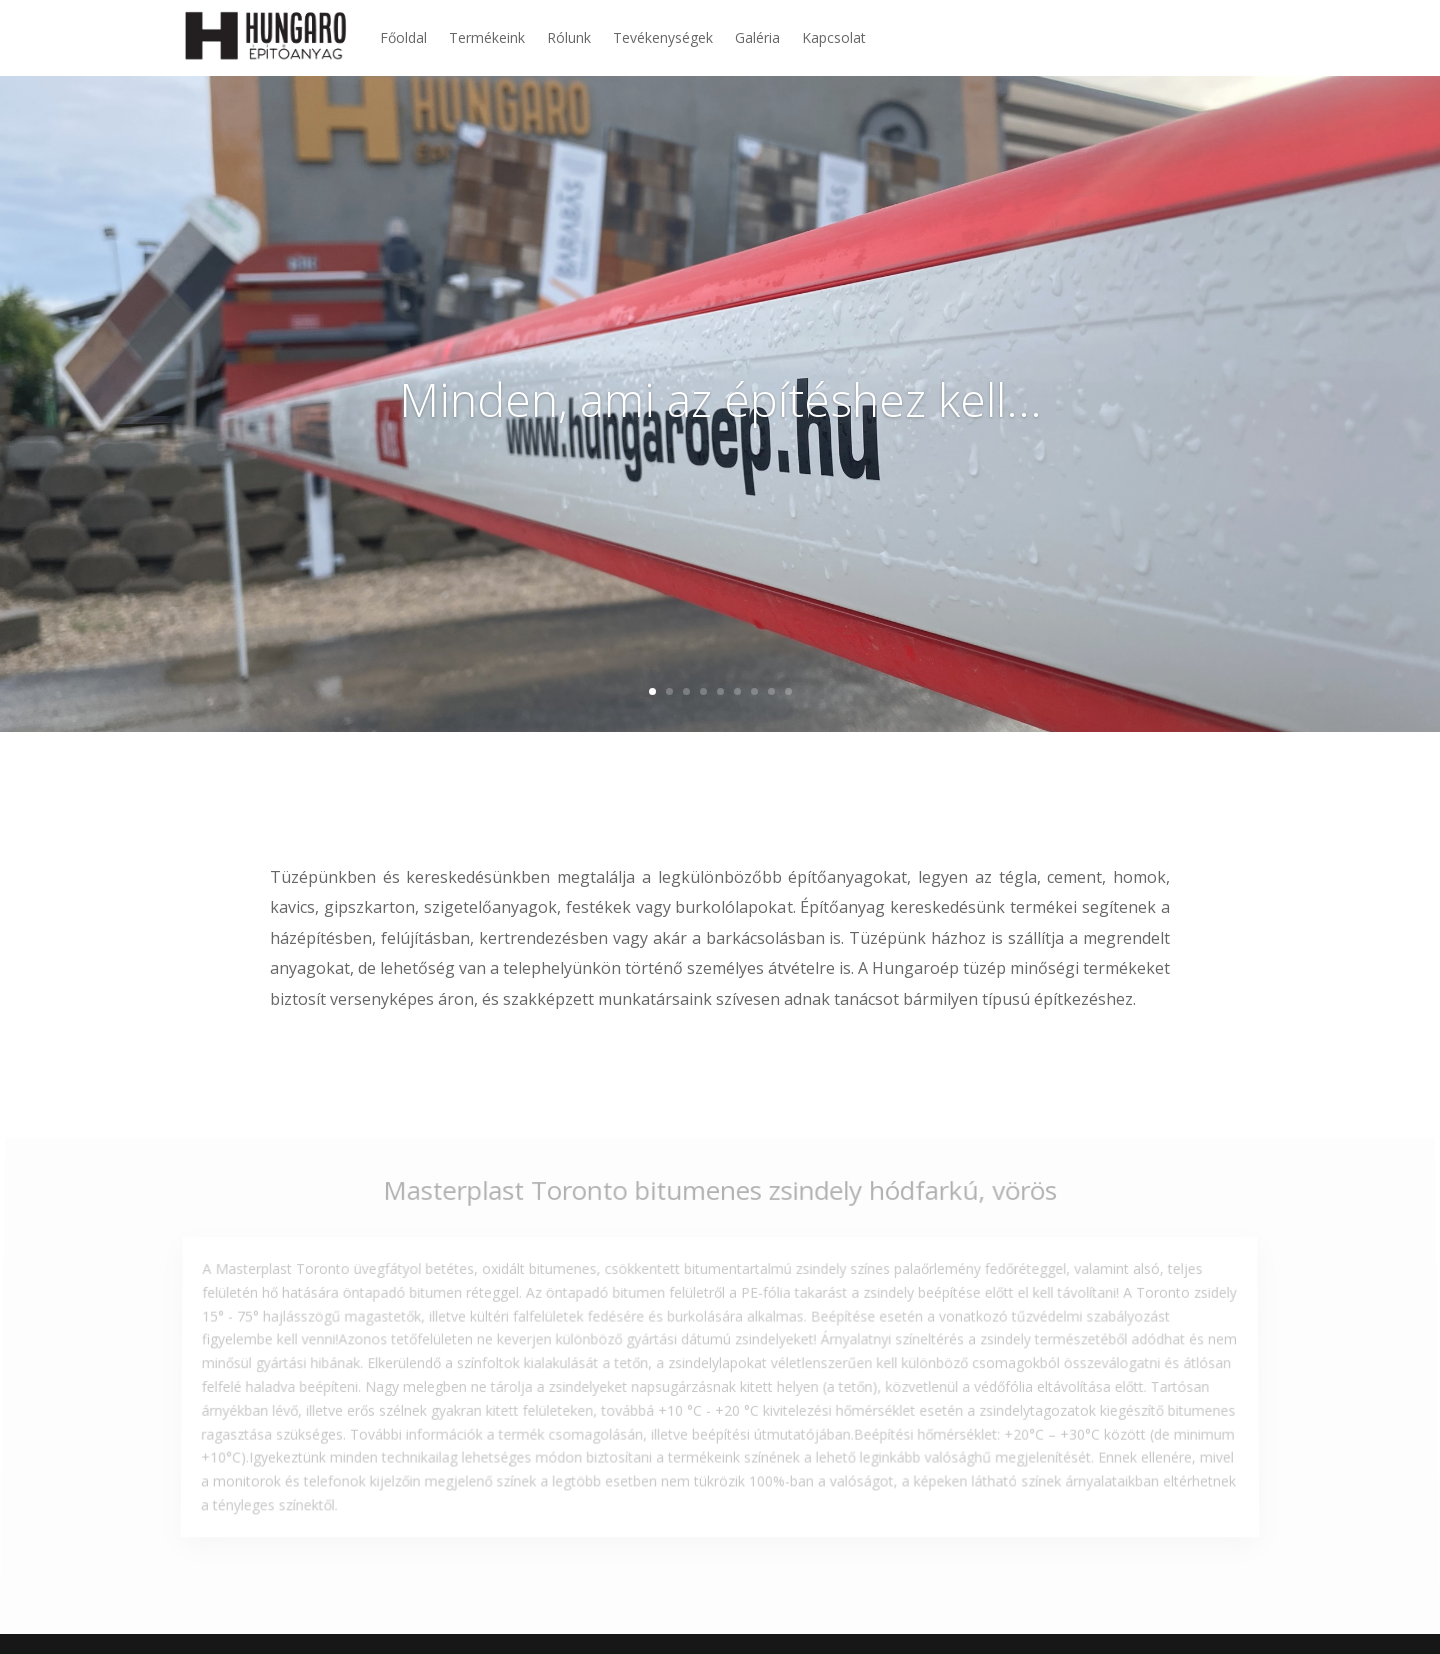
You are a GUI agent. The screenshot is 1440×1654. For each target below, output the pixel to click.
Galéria (757, 37)
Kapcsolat (834, 37)
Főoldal (403, 37)
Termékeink (487, 37)
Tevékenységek (663, 37)
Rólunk (569, 37)
